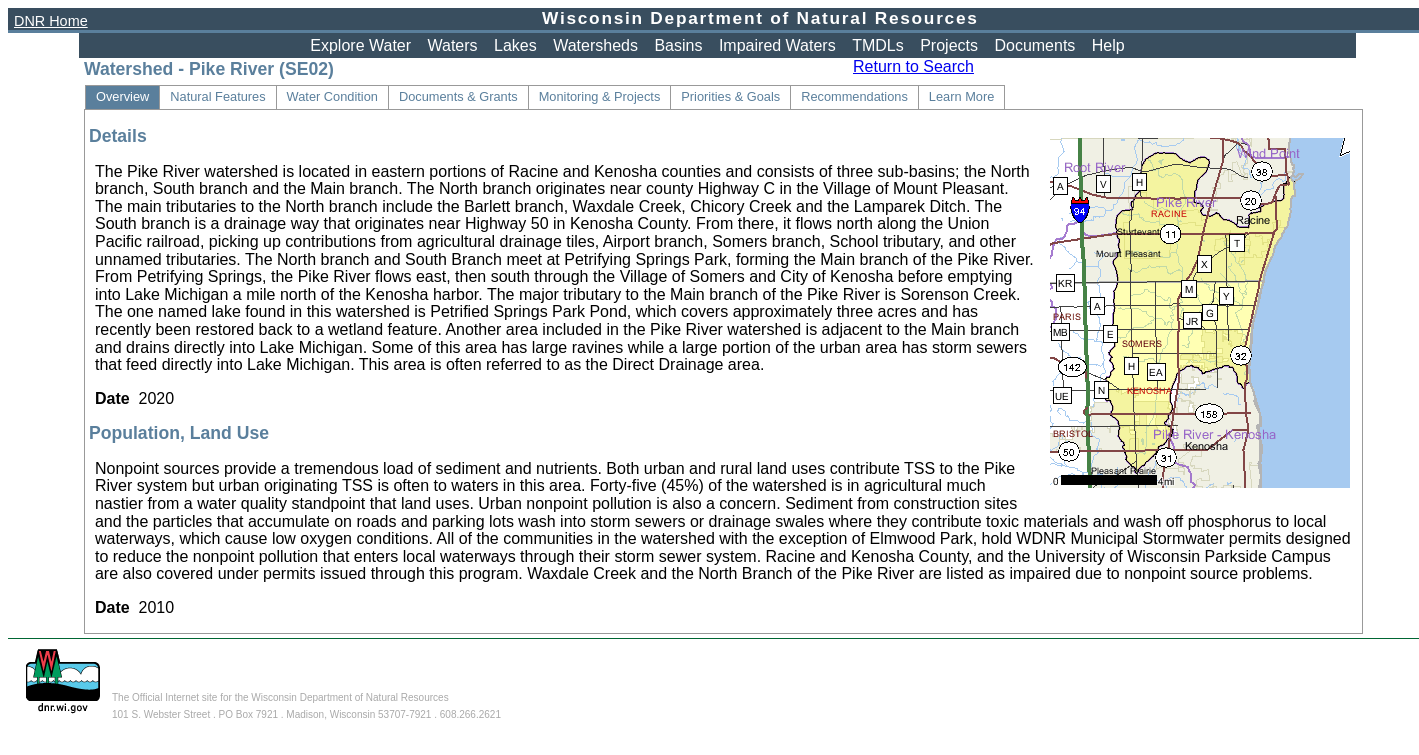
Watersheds (595, 45)
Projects (949, 45)
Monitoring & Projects (600, 96)
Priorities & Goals (730, 96)
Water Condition (332, 96)
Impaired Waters (777, 45)
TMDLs (878, 45)
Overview (122, 96)
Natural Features (217, 96)
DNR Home (51, 21)
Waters (453, 45)
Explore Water (360, 45)
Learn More (961, 96)
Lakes (515, 45)
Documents (1034, 45)
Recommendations (854, 96)
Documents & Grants (458, 96)
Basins (678, 45)
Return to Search (913, 66)
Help (1108, 45)
